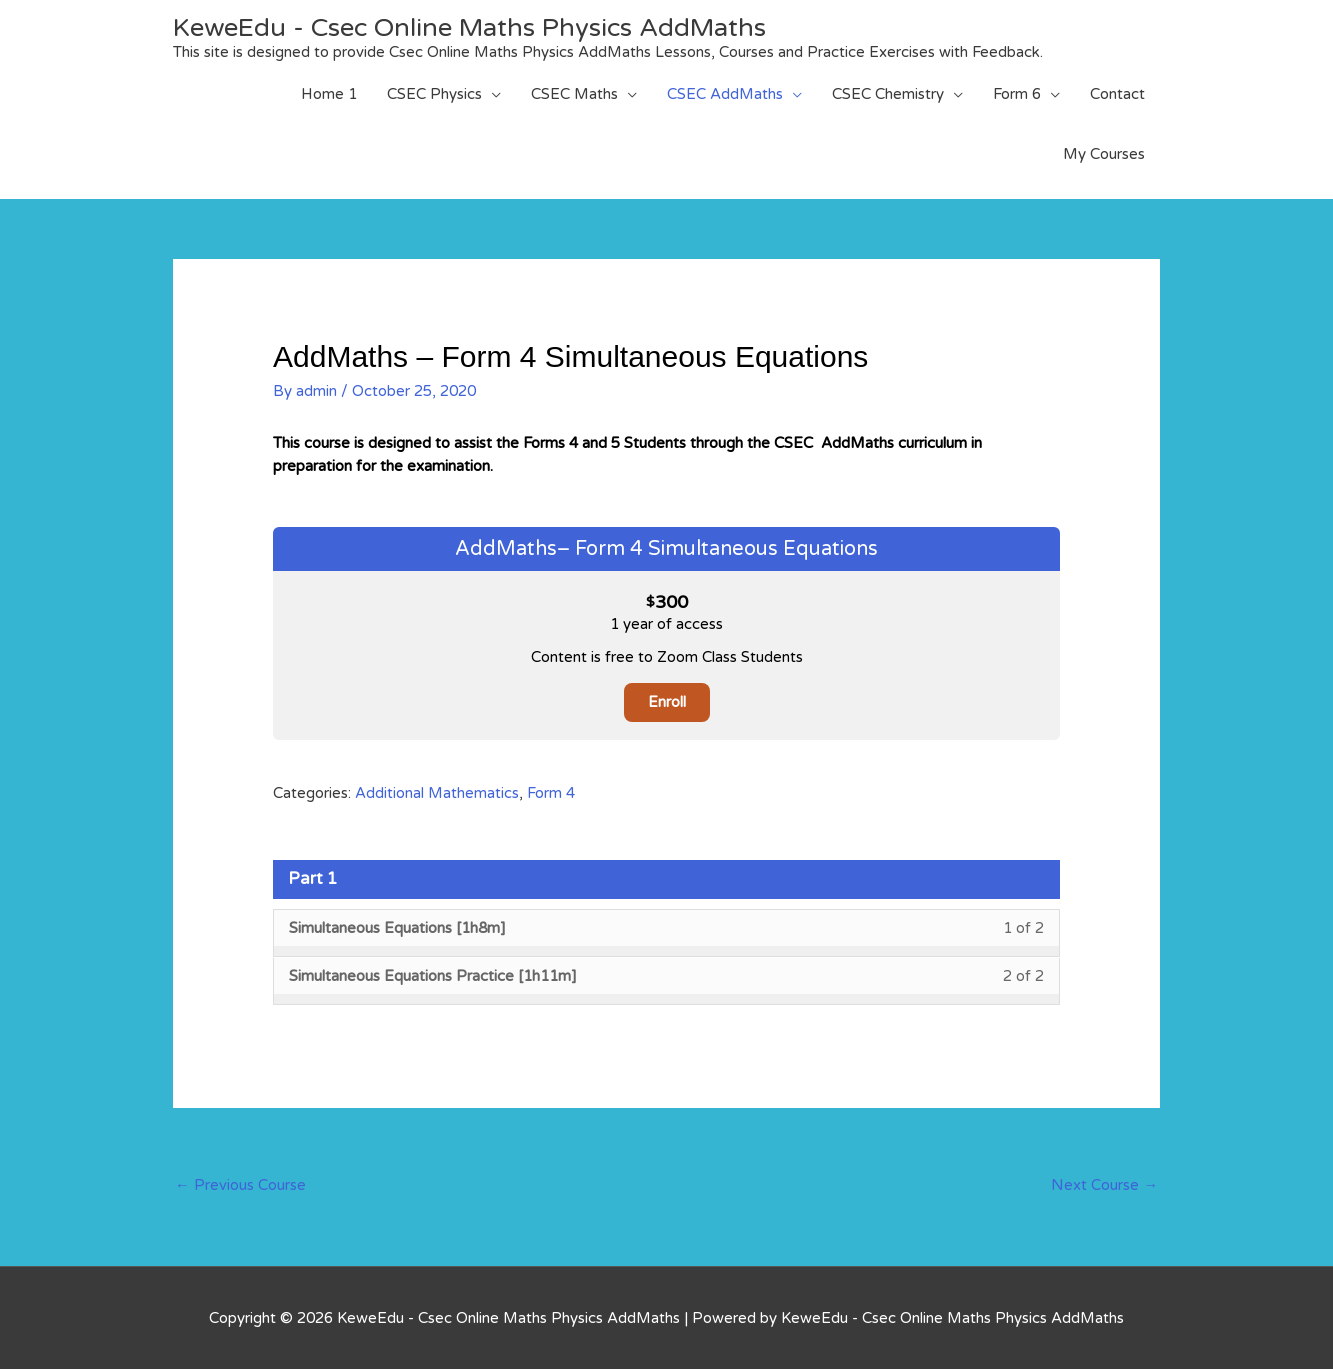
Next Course (1104, 1184)
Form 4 (551, 793)
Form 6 (1017, 94)
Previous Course (240, 1184)
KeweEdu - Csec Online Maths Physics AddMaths (475, 27)
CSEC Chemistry (888, 94)
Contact (1117, 94)
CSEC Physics (434, 94)
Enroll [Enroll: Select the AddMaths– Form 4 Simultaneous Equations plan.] (667, 702)
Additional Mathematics (437, 793)
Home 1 (329, 94)
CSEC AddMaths (725, 94)
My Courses (1104, 154)
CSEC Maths (574, 94)
